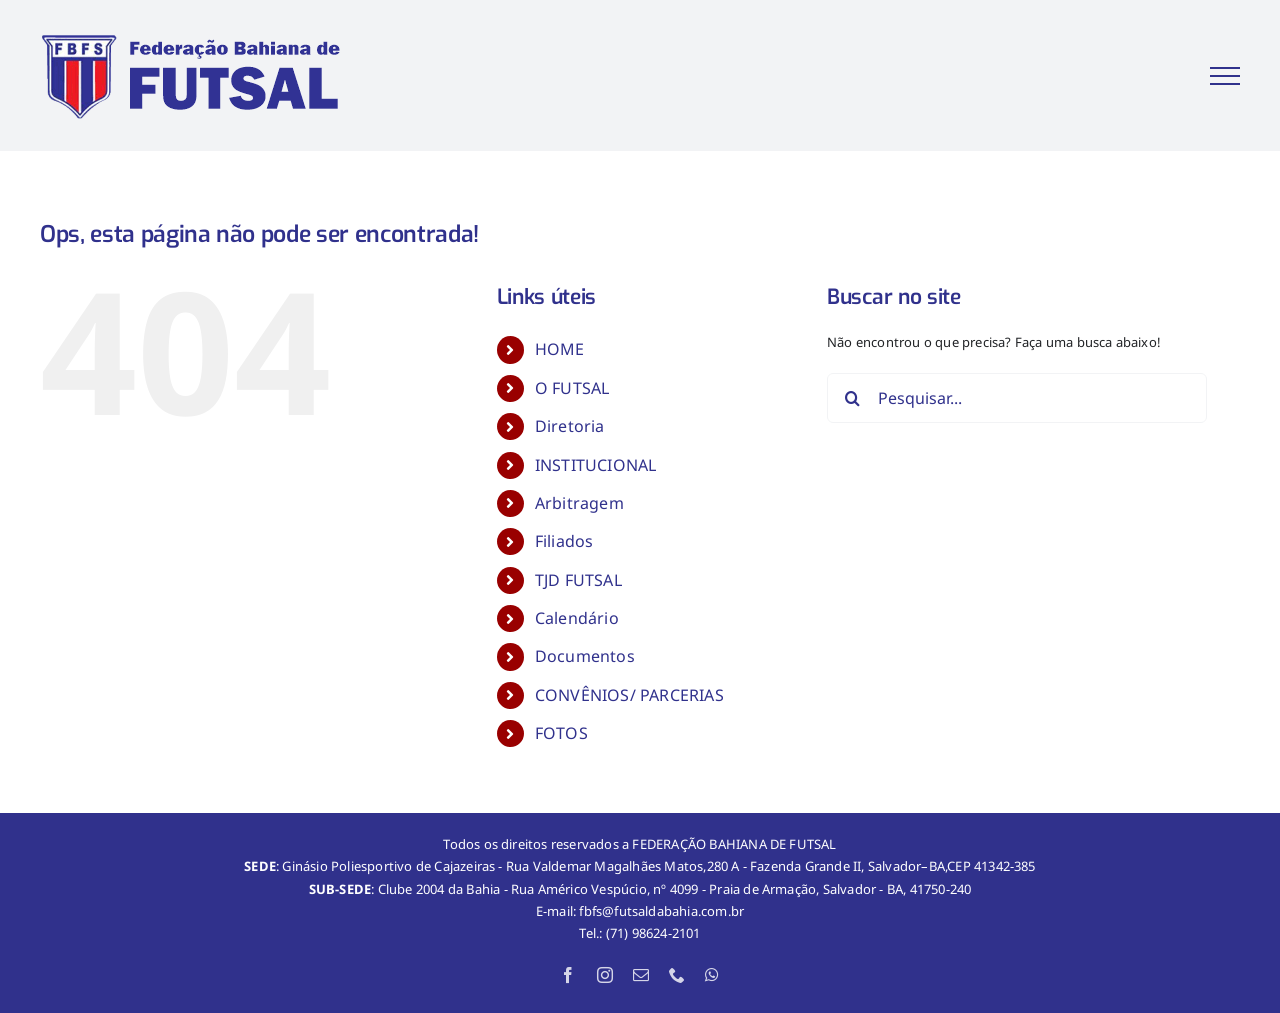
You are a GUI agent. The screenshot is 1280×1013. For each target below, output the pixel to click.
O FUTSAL (572, 388)
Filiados (564, 541)
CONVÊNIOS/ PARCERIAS (629, 695)
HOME (560, 349)
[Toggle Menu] (1225, 76)
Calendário (577, 618)
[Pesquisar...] (1017, 398)
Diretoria (570, 426)
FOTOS (561, 733)
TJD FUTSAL (578, 580)
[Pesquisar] (852, 398)
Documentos (585, 656)
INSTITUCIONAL (596, 465)
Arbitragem (579, 503)
